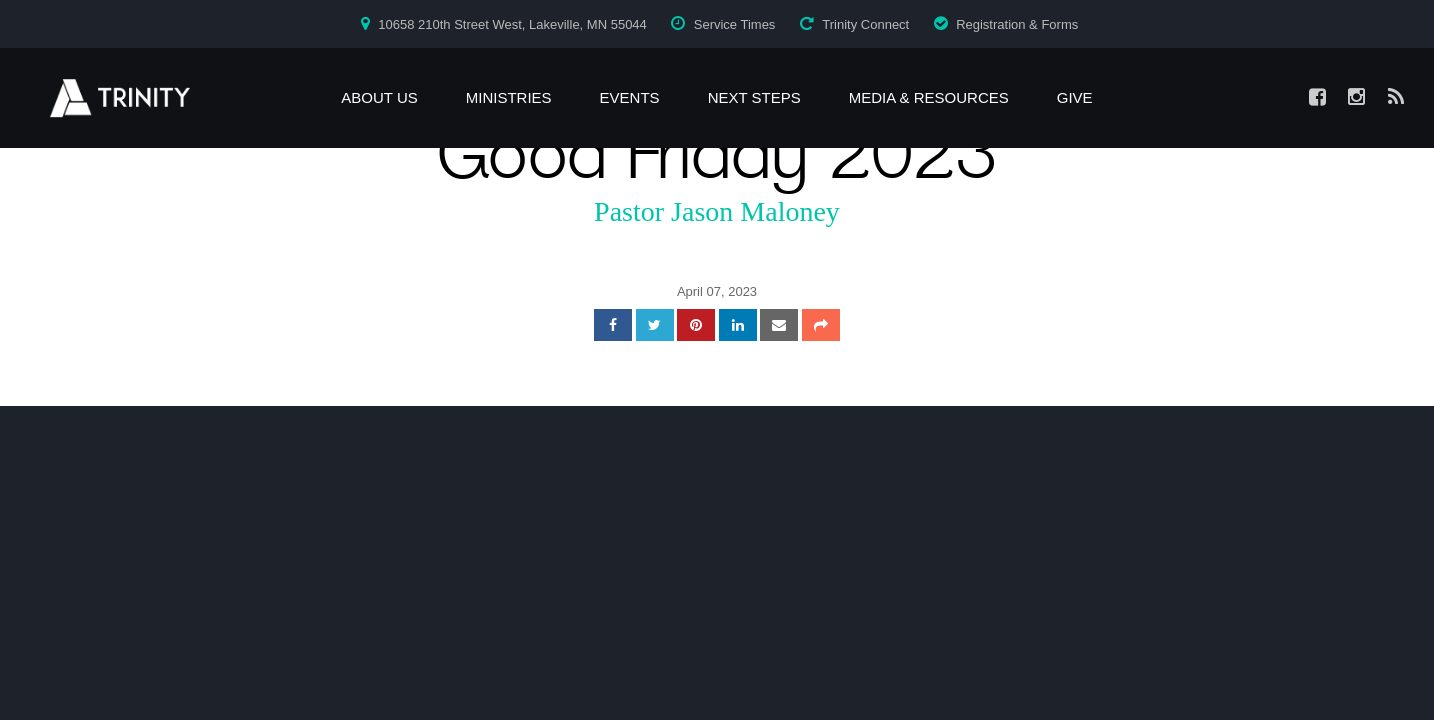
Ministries (509, 97)
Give (1075, 97)
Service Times (735, 24)
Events (630, 97)
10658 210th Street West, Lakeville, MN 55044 (512, 24)
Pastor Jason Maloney (717, 211)
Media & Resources (929, 97)
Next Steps (754, 97)
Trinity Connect (865, 24)
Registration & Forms (1017, 24)
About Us (379, 97)
